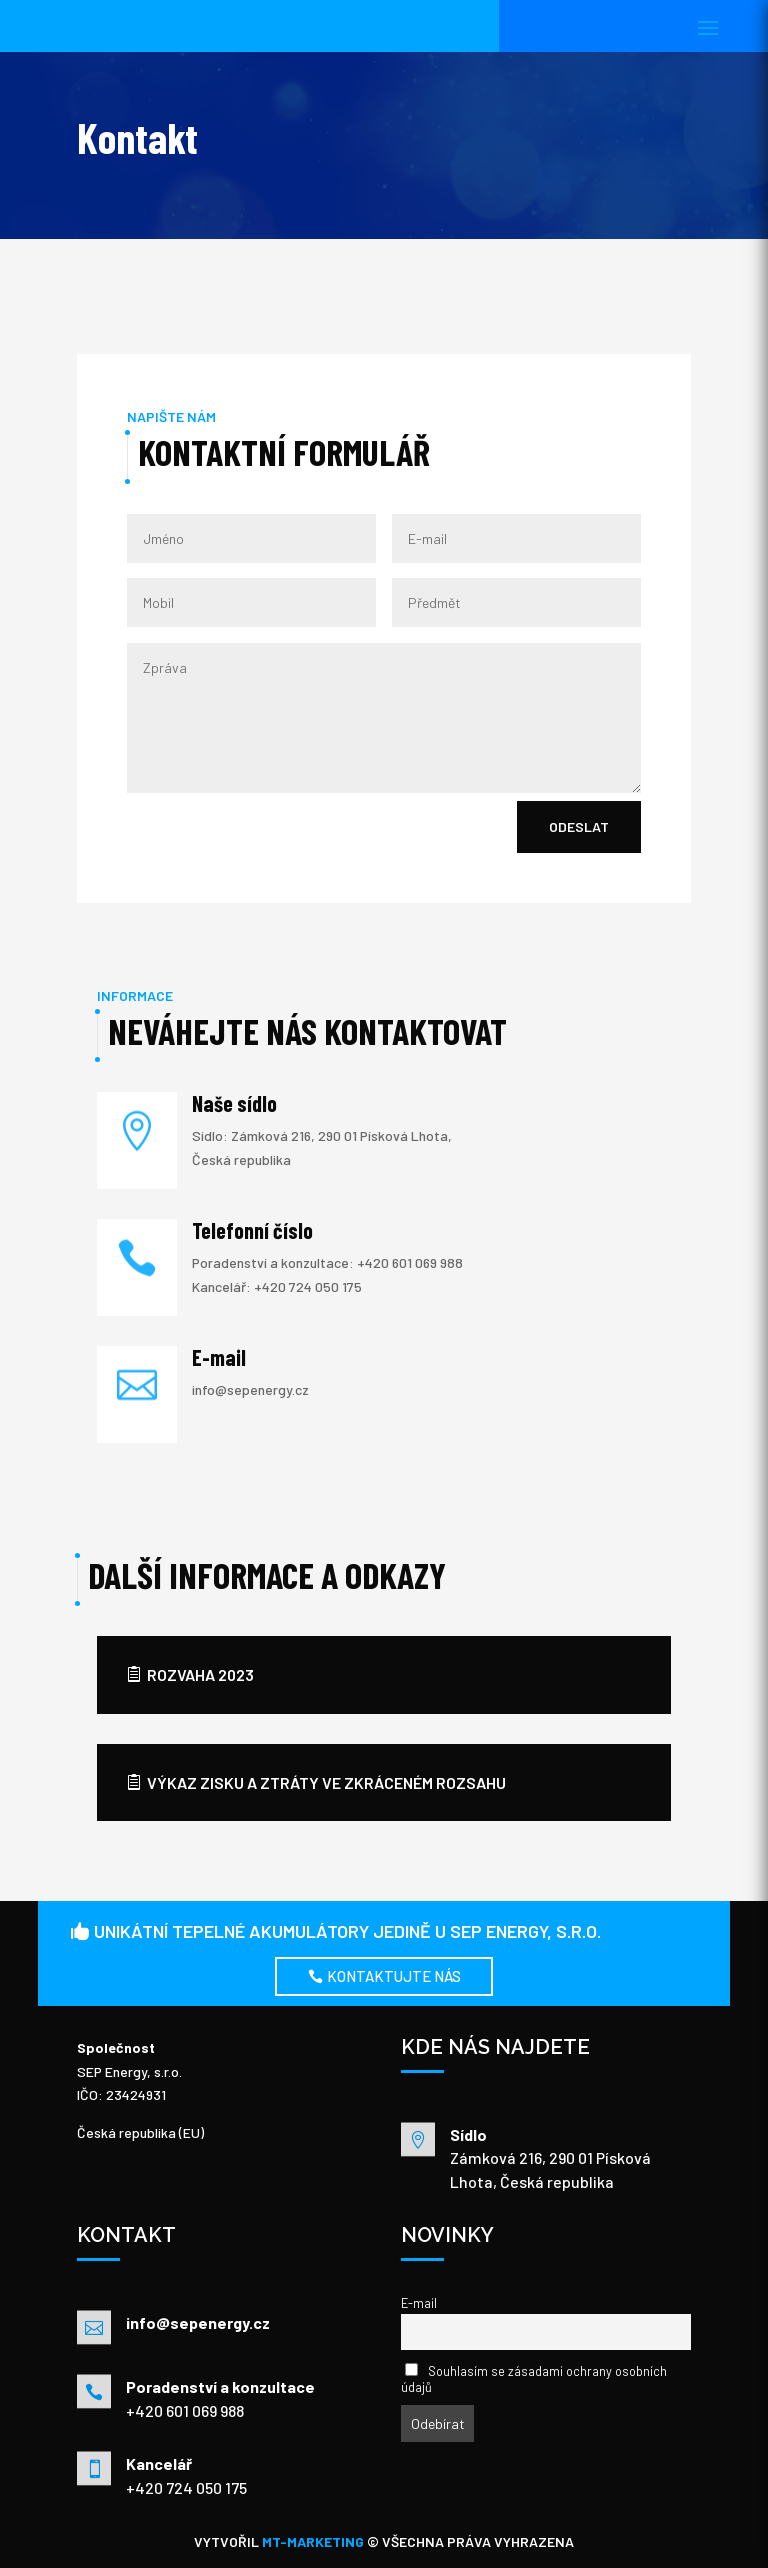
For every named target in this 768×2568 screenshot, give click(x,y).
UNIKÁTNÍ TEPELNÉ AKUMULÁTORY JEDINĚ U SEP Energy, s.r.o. (347, 1931)
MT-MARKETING (314, 2541)
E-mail (419, 2303)
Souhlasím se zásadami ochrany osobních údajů (534, 2379)
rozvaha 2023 (200, 1674)
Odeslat (579, 826)
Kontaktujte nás (394, 1976)
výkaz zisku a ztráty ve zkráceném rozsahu (326, 1782)
